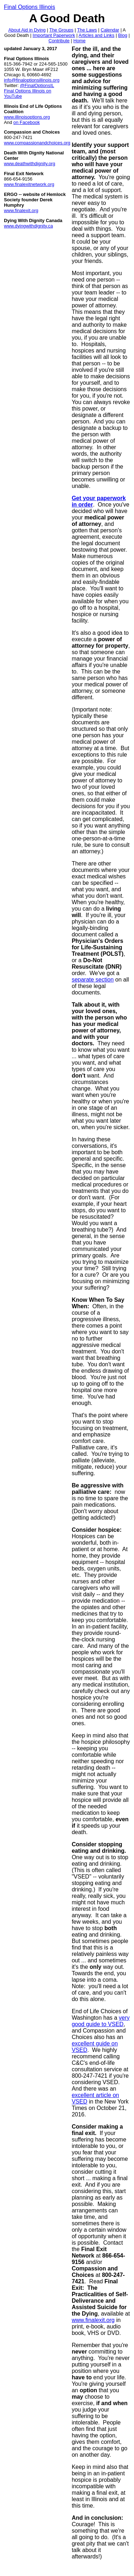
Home (79, 40)
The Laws (87, 30)
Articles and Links (96, 35)
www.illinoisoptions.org (27, 117)
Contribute (59, 40)
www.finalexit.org (21, 210)
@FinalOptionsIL (37, 85)
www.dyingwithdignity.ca (28, 226)
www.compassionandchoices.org (37, 142)
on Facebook (26, 122)
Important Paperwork (54, 35)
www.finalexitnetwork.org (29, 184)
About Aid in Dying (27, 30)
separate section (93, 980)
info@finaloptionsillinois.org (31, 80)
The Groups (61, 30)
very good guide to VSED (101, 2021)
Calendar (110, 30)
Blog (123, 35)
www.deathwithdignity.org (29, 163)
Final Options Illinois (29, 7)
